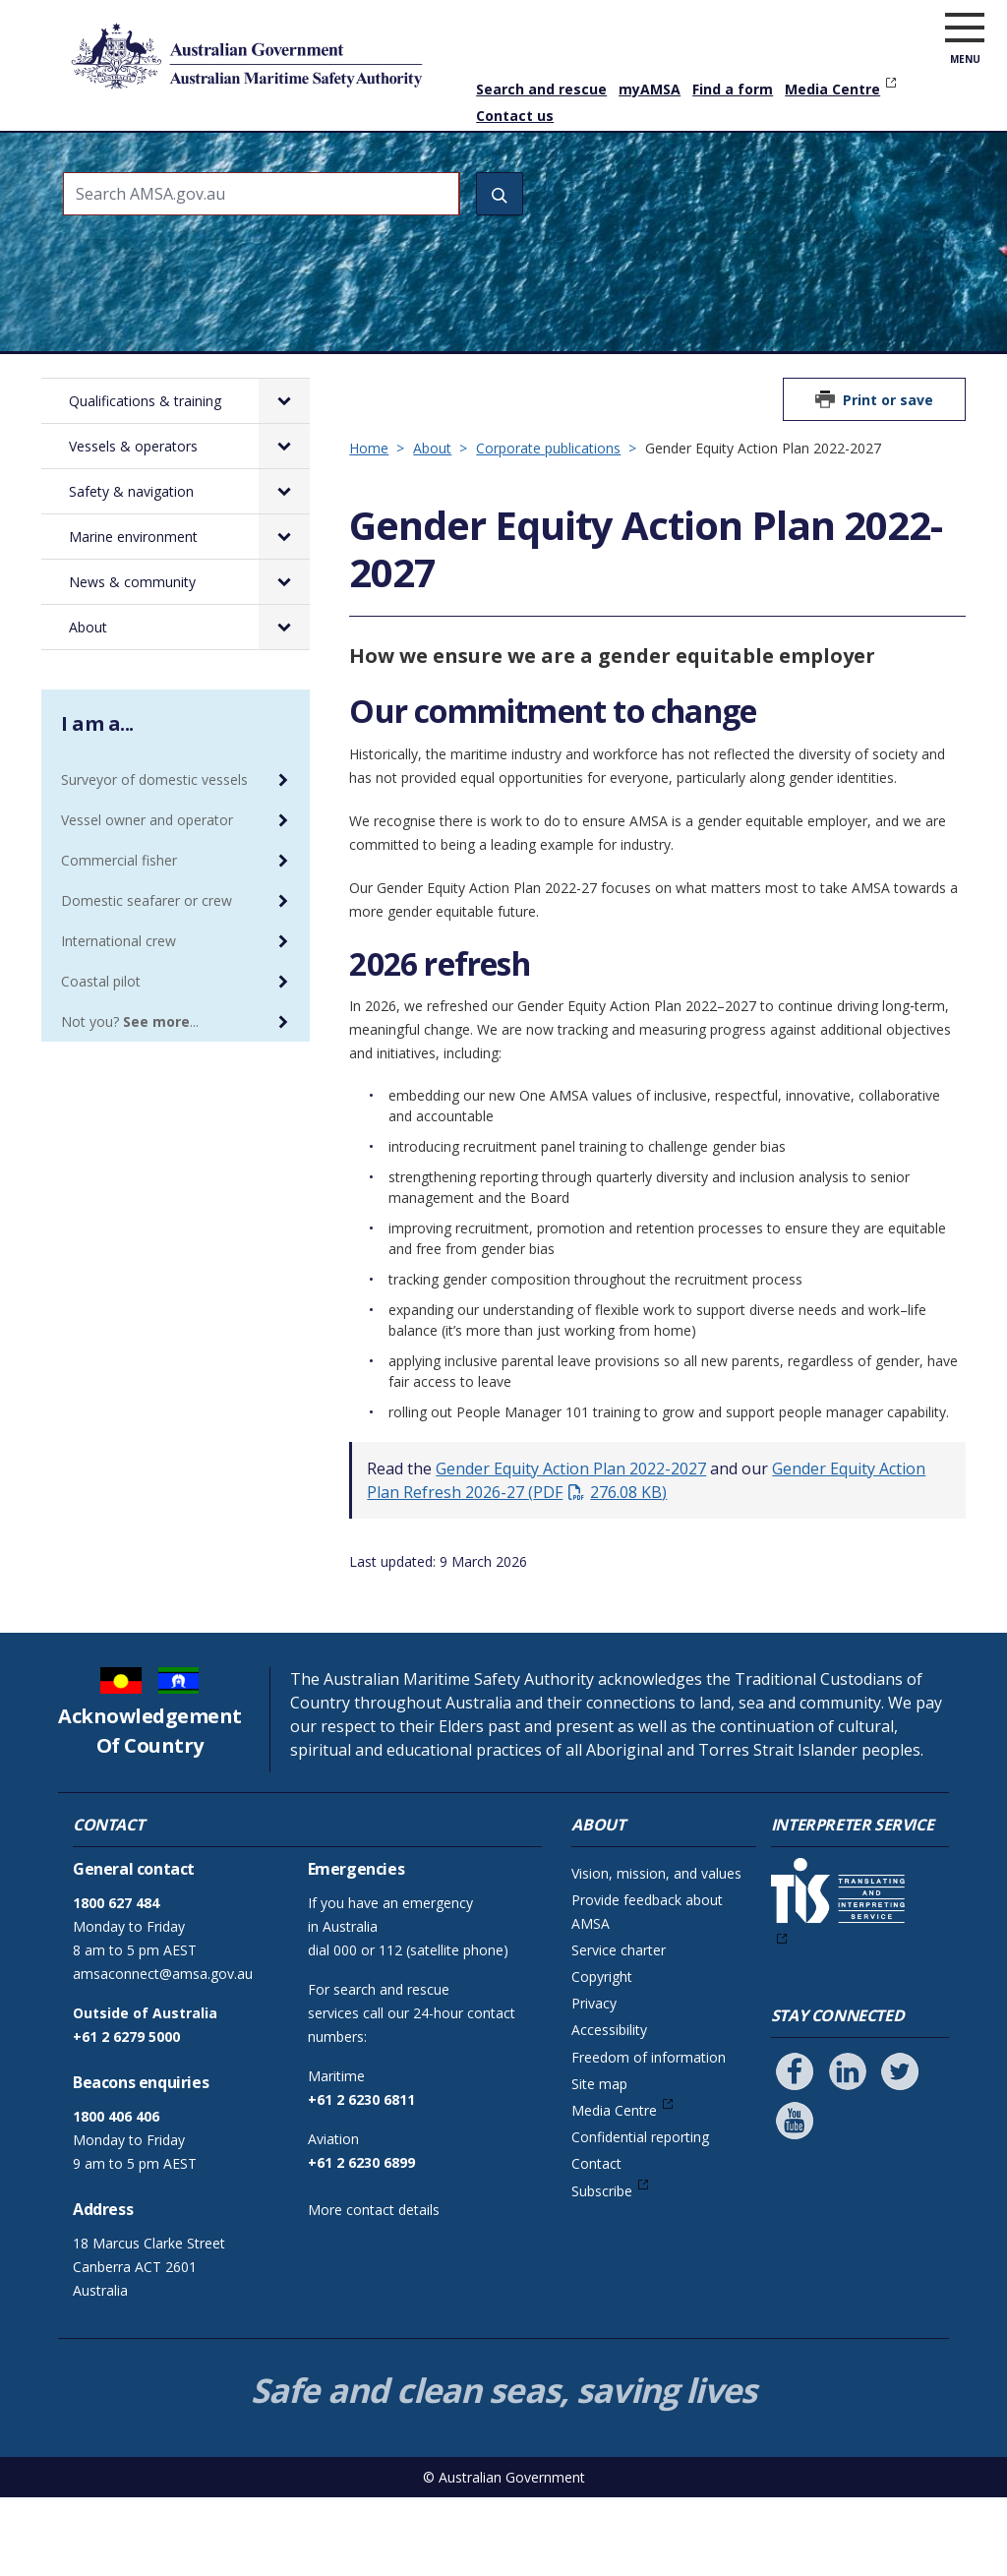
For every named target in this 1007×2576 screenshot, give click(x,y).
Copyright (601, 2055)
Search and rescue (541, 89)
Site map (599, 2162)
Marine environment (639, 170)
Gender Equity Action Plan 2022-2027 (571, 1547)
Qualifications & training (179, 170)
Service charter (618, 2028)
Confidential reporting (640, 2215)
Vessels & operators (334, 170)
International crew (118, 1019)
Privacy (594, 2081)
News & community (786, 170)
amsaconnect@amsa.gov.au (163, 2052)
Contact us (515, 115)
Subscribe (601, 2269)
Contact (596, 2242)
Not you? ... (130, 1100)
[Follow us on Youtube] (794, 2199)
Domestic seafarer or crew (146, 979)
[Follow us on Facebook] (794, 2150)
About (911, 158)
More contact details (374, 2288)
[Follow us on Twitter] (899, 2150)
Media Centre (832, 89)
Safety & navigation (485, 170)
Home (80, 142)
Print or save (888, 478)
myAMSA (650, 89)
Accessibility (609, 2108)
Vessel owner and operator (147, 898)
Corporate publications (548, 526)
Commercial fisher (119, 938)
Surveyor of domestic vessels (154, 858)
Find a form (732, 89)
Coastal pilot (101, 1059)
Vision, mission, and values (656, 1952)
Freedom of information (648, 2136)
